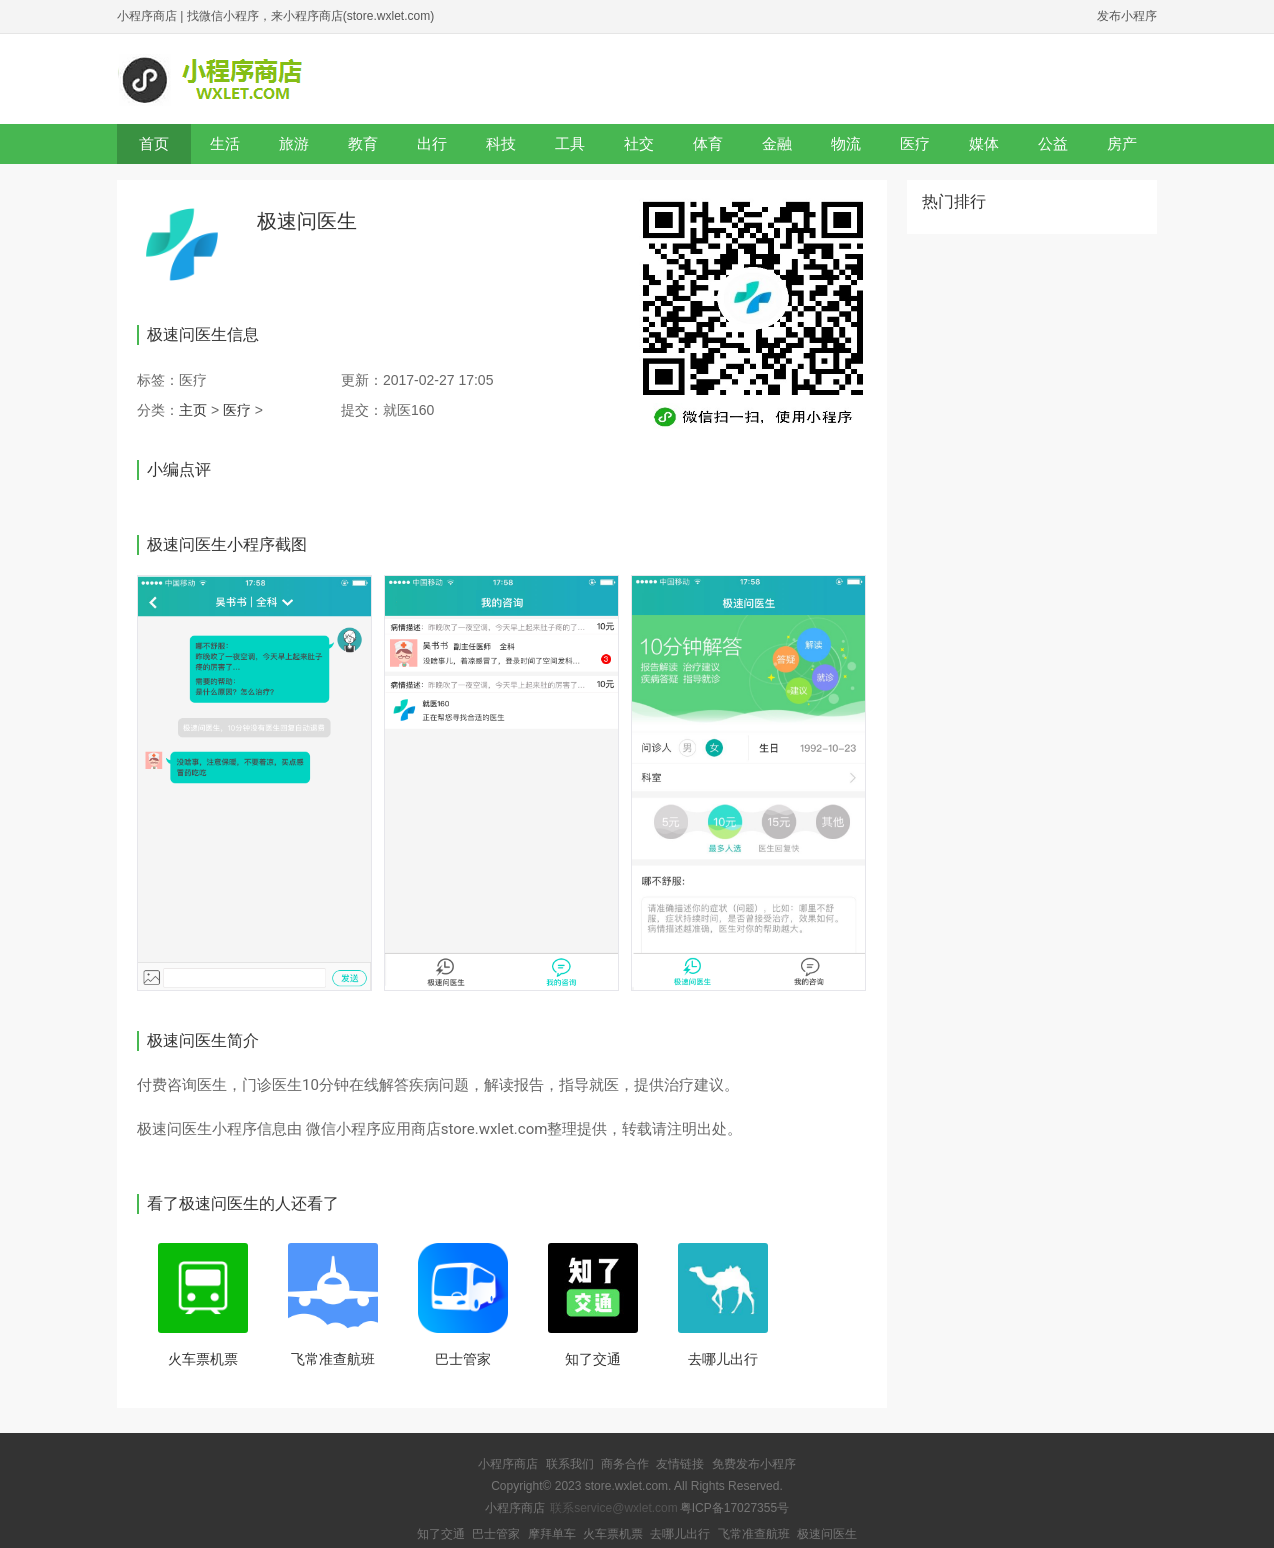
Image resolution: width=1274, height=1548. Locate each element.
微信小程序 (343, 1129)
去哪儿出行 (723, 1359)
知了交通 (593, 1359)
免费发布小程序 (754, 1464)
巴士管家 (463, 1359)
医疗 (237, 410)
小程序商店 (147, 16)
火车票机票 (203, 1359)
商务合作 (625, 1464)
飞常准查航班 (333, 1359)
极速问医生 (827, 1534)
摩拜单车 (552, 1534)
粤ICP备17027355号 (734, 1508)
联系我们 (570, 1464)
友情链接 (680, 1464)
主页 (193, 410)
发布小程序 (1127, 16)
